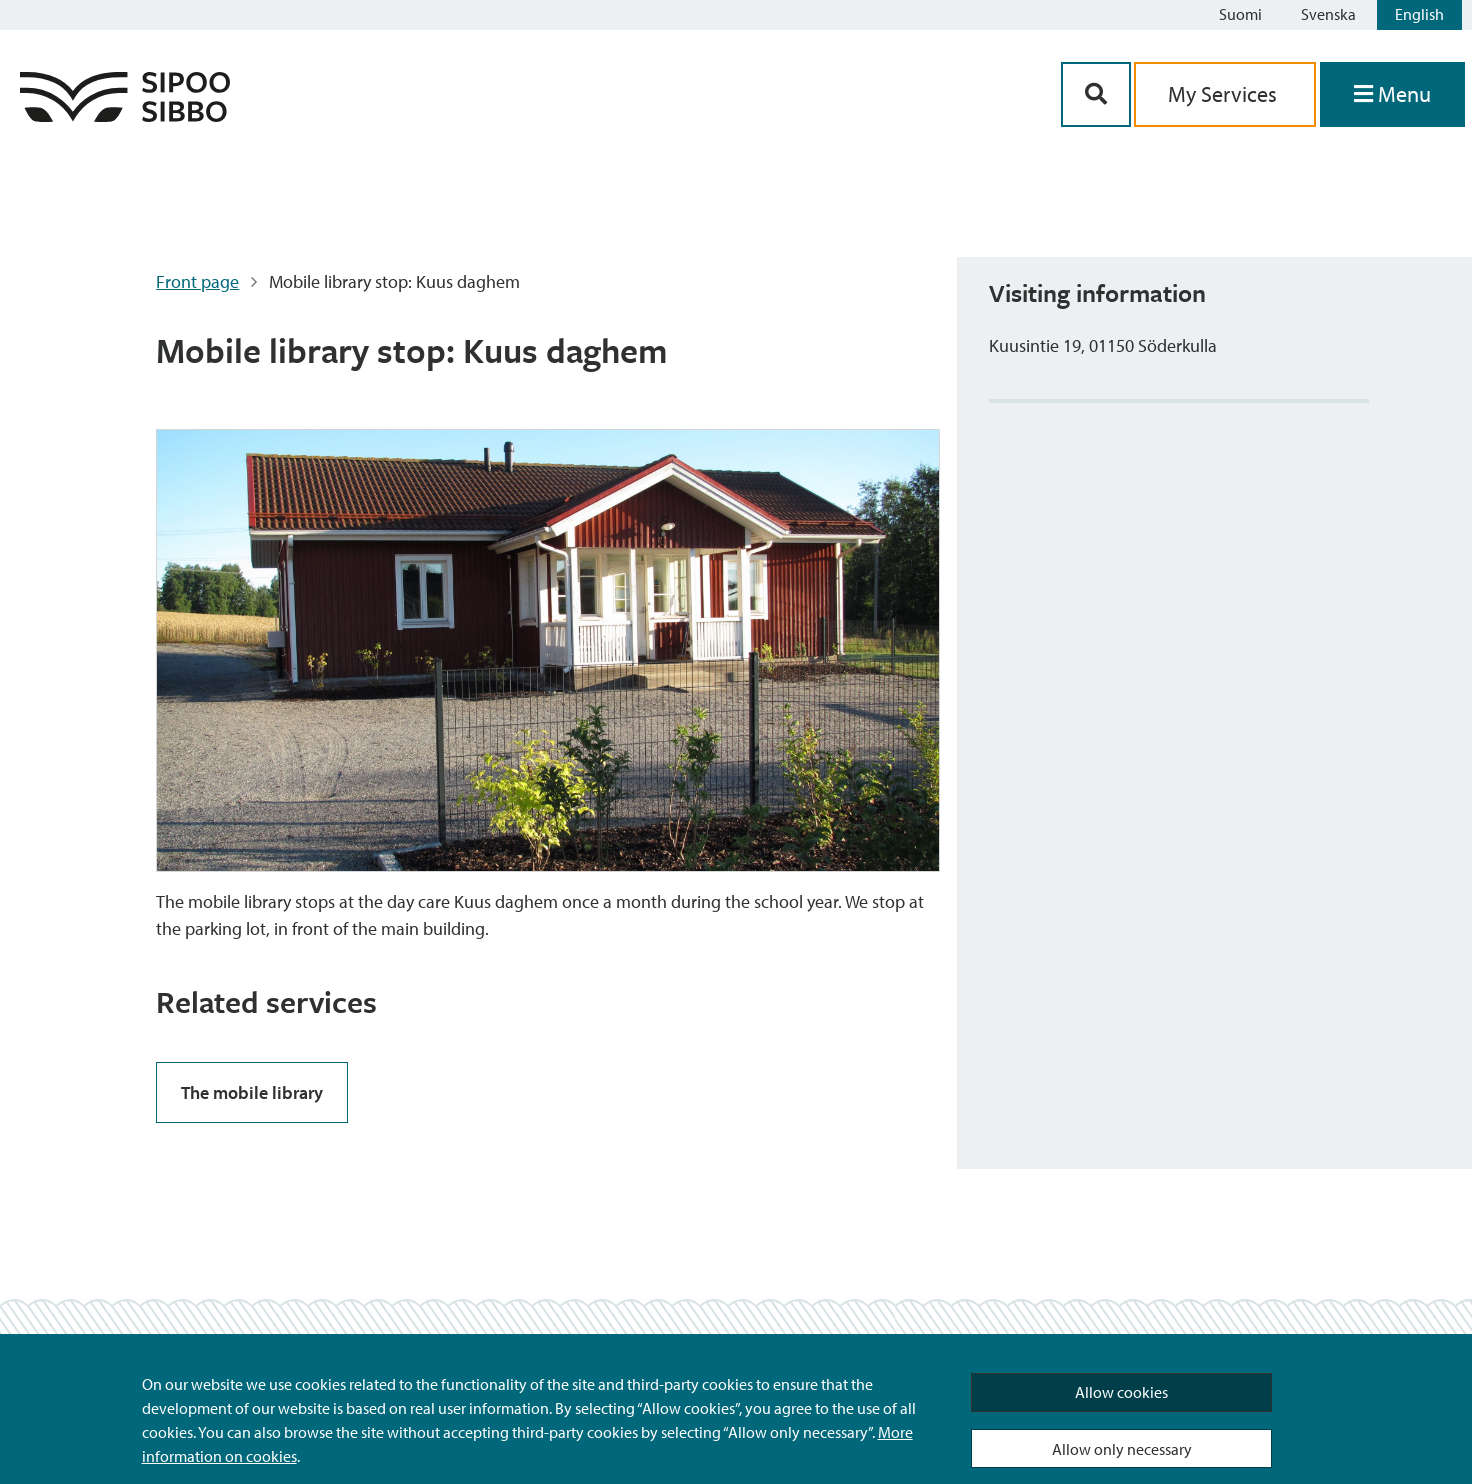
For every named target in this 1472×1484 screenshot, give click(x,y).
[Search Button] (1096, 94)
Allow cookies (1121, 1392)
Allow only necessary (1122, 1449)
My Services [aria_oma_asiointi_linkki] (1225, 94)
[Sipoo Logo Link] (125, 115)
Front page (197, 281)
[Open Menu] (1392, 94)
